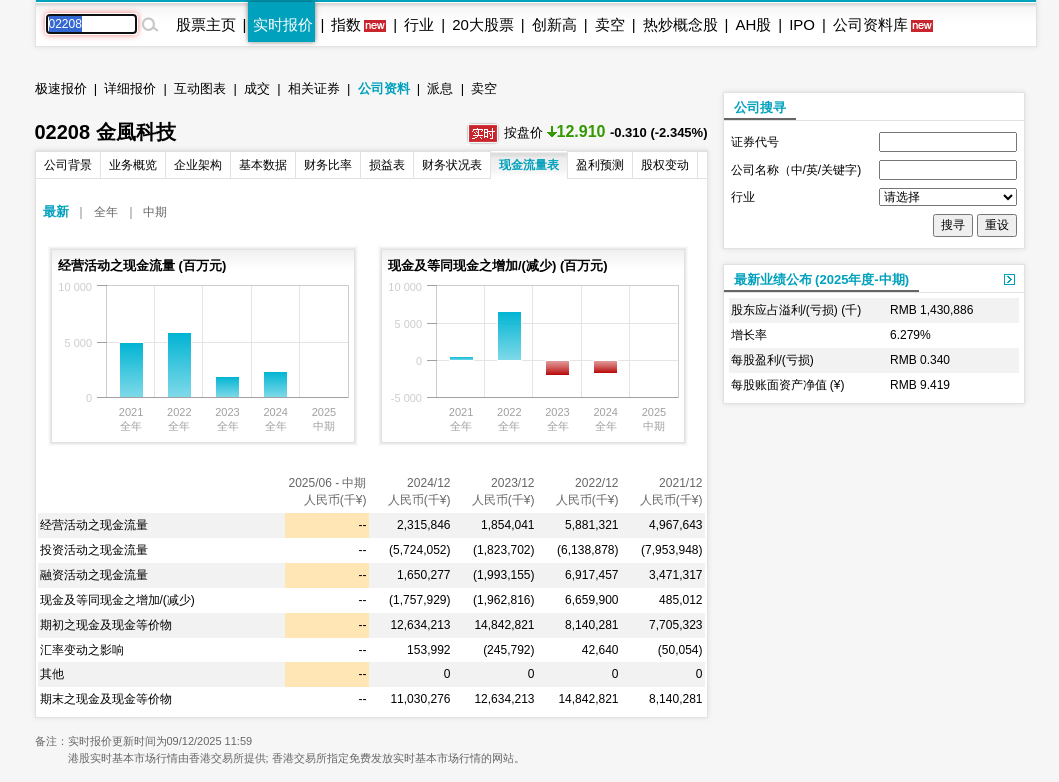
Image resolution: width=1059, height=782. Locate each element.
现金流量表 (529, 165)
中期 (155, 212)
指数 (346, 24)
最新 (56, 211)
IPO (802, 24)
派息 (440, 88)
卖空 (610, 24)
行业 (419, 24)
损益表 (387, 165)
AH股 (753, 24)
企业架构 (198, 165)
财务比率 (328, 165)
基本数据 (263, 165)
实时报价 (283, 24)
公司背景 (68, 165)
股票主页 (206, 24)
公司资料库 (870, 24)
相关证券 (314, 88)
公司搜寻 (760, 107)
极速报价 (61, 88)
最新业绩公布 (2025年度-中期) (822, 279)
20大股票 (483, 24)
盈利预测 (600, 165)
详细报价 (130, 88)
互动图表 (200, 88)
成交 (257, 88)
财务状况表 (452, 165)
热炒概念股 (680, 24)
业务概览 (133, 165)
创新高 (554, 24)
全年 (106, 212)
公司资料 (384, 88)
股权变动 (665, 165)
